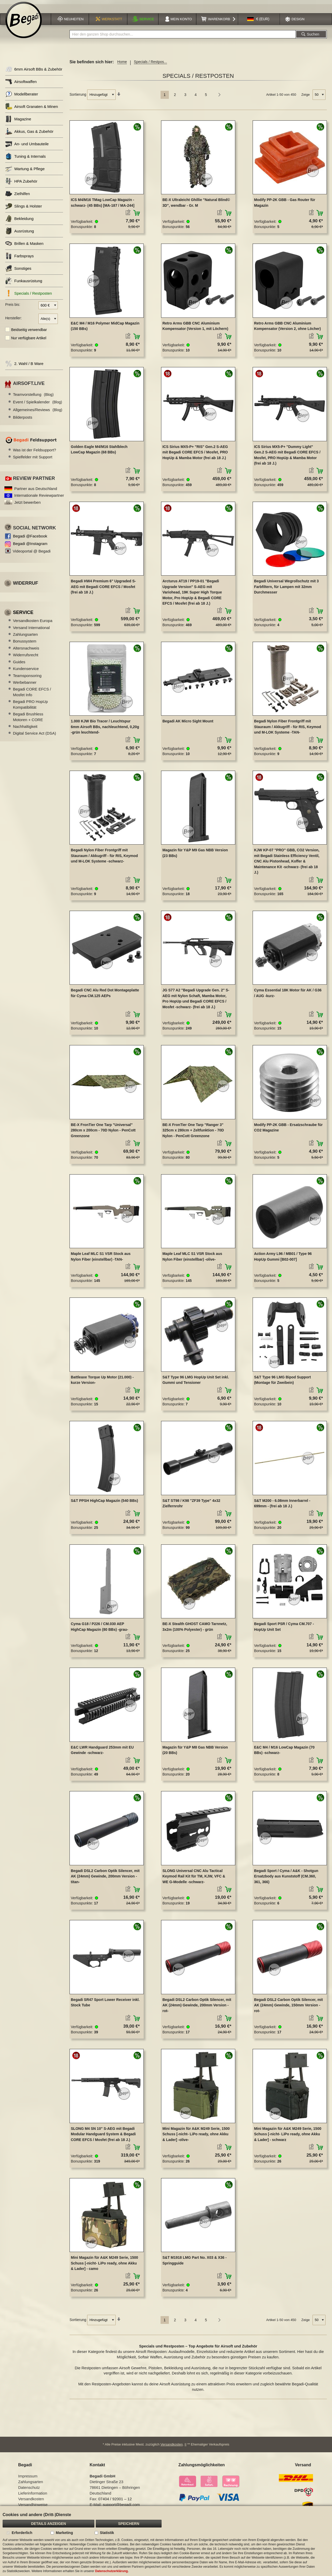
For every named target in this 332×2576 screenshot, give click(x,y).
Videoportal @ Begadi (32, 553)
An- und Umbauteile (27, 146)
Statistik (107, 2533)
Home (122, 65)
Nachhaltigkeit (25, 729)
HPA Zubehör (21, 184)
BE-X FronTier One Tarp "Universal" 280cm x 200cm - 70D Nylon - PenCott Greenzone (103, 1133)
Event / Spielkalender (37, 405)
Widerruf (25, 585)
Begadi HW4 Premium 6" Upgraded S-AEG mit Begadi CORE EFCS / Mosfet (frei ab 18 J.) (103, 589)
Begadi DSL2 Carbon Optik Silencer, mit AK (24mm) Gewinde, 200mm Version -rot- (196, 2007)
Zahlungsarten (25, 637)
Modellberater (21, 96)
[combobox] (182, 37)
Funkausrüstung (23, 283)
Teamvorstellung (33, 397)
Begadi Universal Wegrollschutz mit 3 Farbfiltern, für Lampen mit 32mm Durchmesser (286, 589)
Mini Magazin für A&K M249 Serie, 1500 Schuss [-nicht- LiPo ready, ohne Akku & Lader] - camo (104, 2266)
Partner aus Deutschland (35, 491)
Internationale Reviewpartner (39, 498)
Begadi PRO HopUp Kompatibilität (30, 707)
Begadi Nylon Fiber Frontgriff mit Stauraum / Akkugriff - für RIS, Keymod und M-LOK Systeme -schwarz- (104, 858)
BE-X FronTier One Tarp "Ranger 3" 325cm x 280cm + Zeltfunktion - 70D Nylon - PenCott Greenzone (193, 1133)
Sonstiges (18, 271)
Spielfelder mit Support (32, 459)
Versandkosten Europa (32, 623)
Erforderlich (22, 2533)
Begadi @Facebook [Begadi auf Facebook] (30, 538)
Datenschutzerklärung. (112, 2571)
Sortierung (78, 97)
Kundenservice (26, 671)
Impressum (27, 2478)
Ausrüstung (19, 233)
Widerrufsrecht (25, 657)
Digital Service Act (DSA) (34, 736)
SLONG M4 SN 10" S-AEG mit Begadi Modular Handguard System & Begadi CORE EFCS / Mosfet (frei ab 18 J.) (103, 2136)
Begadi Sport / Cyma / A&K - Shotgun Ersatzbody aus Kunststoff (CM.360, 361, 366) (286, 1879)
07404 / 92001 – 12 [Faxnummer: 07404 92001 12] (115, 2501)
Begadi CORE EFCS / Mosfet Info (32, 695)
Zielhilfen (17, 196)
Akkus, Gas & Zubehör (29, 134)
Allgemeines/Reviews (37, 412)
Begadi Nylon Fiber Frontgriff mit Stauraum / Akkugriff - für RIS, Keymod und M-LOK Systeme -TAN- (287, 729)
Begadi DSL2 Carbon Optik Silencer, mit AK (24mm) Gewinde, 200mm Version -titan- (105, 1879)
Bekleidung (19, 221)
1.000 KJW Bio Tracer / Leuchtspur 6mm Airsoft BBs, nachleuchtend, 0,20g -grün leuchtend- (105, 729)
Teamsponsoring (27, 678)
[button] (258, 22)
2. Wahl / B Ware (24, 366)
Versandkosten (172, 2447)
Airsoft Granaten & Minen (31, 109)
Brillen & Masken (24, 246)
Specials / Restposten (28, 296)
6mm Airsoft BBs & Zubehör (33, 71)
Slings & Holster (23, 208)
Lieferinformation (32, 2496)
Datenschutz (29, 2490)
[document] (166, 2541)
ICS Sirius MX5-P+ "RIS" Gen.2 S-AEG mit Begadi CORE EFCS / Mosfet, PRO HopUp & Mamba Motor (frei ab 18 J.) (195, 454)
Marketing (64, 2533)
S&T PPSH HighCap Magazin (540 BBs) (104, 1503)
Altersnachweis (26, 650)
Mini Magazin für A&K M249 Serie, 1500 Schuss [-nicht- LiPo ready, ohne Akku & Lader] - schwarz (287, 2136)
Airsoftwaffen (21, 84)
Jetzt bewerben (27, 505)
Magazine (18, 121)
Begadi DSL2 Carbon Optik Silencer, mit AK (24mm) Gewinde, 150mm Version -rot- (288, 2007)
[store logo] (23, 22)
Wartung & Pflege (25, 171)
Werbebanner (25, 685)
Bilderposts (22, 420)
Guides (19, 664)
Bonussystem (24, 644)
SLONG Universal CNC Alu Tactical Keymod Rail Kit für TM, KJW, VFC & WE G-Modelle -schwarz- (193, 1879)
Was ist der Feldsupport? (34, 453)
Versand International (31, 630)
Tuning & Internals (25, 159)
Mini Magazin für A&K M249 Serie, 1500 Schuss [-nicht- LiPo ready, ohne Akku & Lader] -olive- (196, 2136)
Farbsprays (19, 258)
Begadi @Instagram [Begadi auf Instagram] (30, 546)
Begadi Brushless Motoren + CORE (28, 719)
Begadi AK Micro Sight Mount (187, 724)
